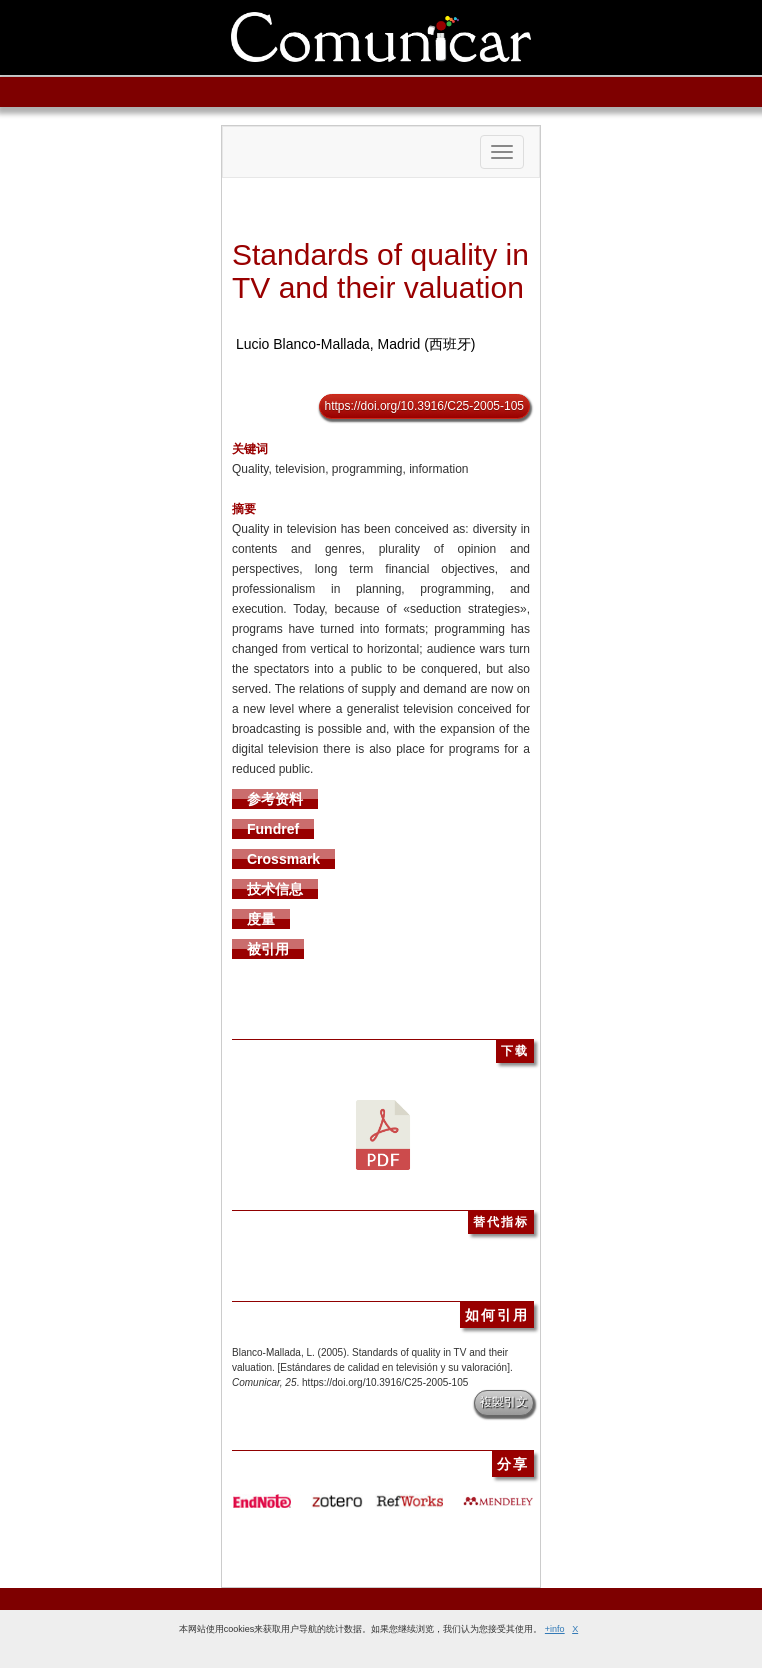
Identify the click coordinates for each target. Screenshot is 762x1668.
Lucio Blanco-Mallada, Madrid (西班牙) (356, 344)
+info (555, 1629)
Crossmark (283, 859)
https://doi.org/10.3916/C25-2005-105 (424, 406)
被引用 (268, 949)
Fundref (273, 829)
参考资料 (275, 799)
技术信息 (275, 889)
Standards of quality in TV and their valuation (380, 271)
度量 (261, 919)
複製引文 (504, 1402)
